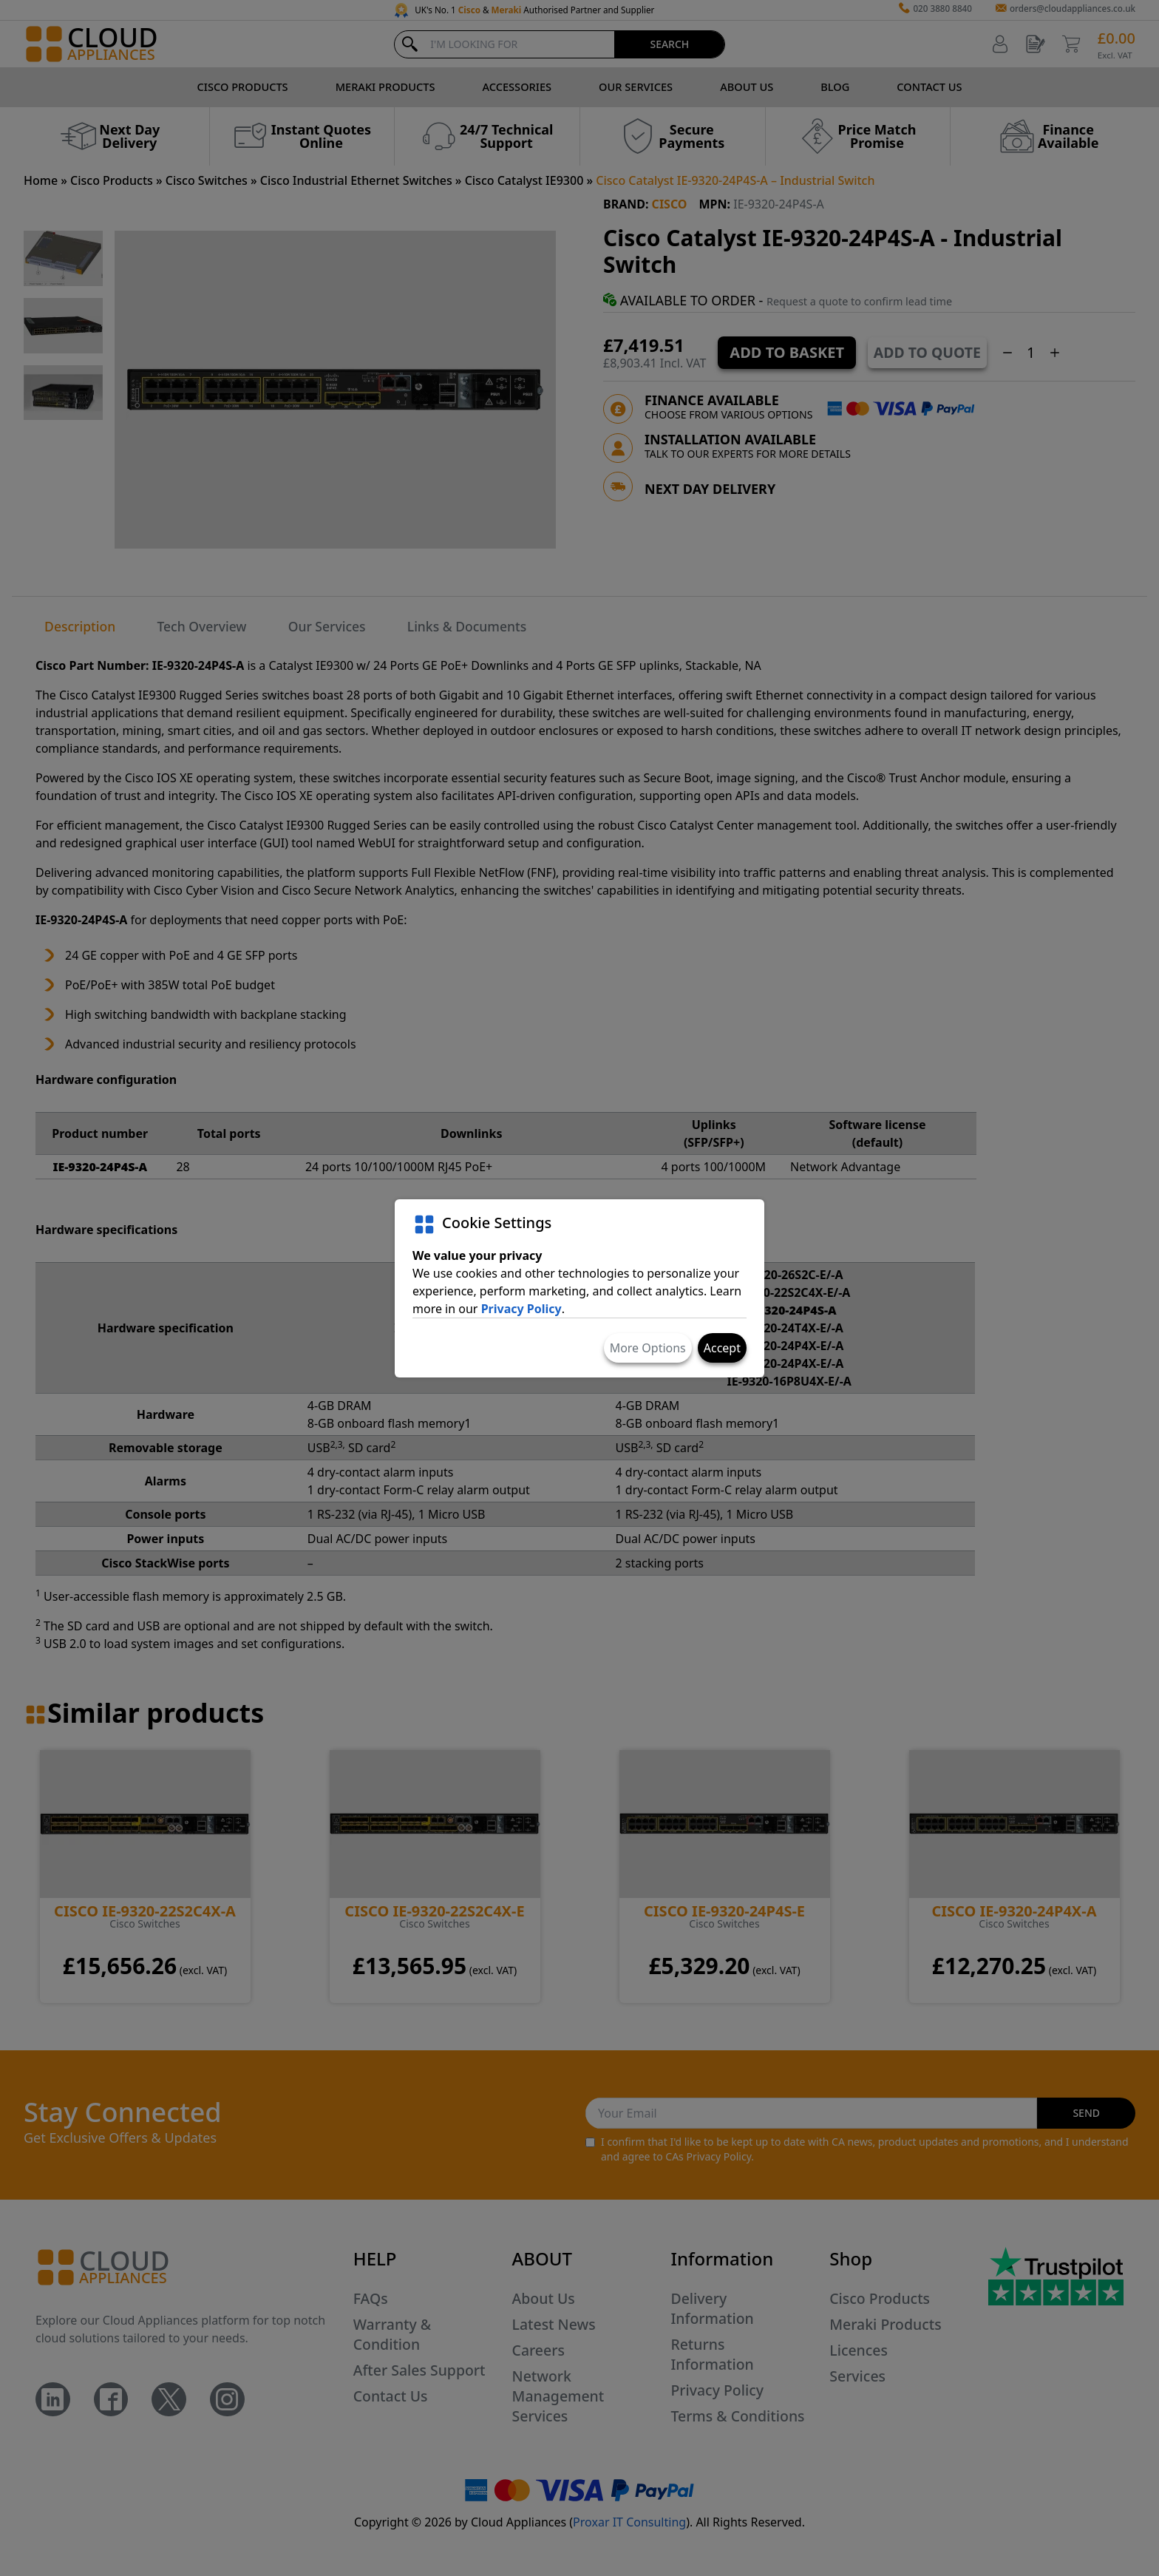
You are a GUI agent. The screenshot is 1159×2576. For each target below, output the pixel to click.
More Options (648, 1348)
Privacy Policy (521, 1309)
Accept (722, 1348)
